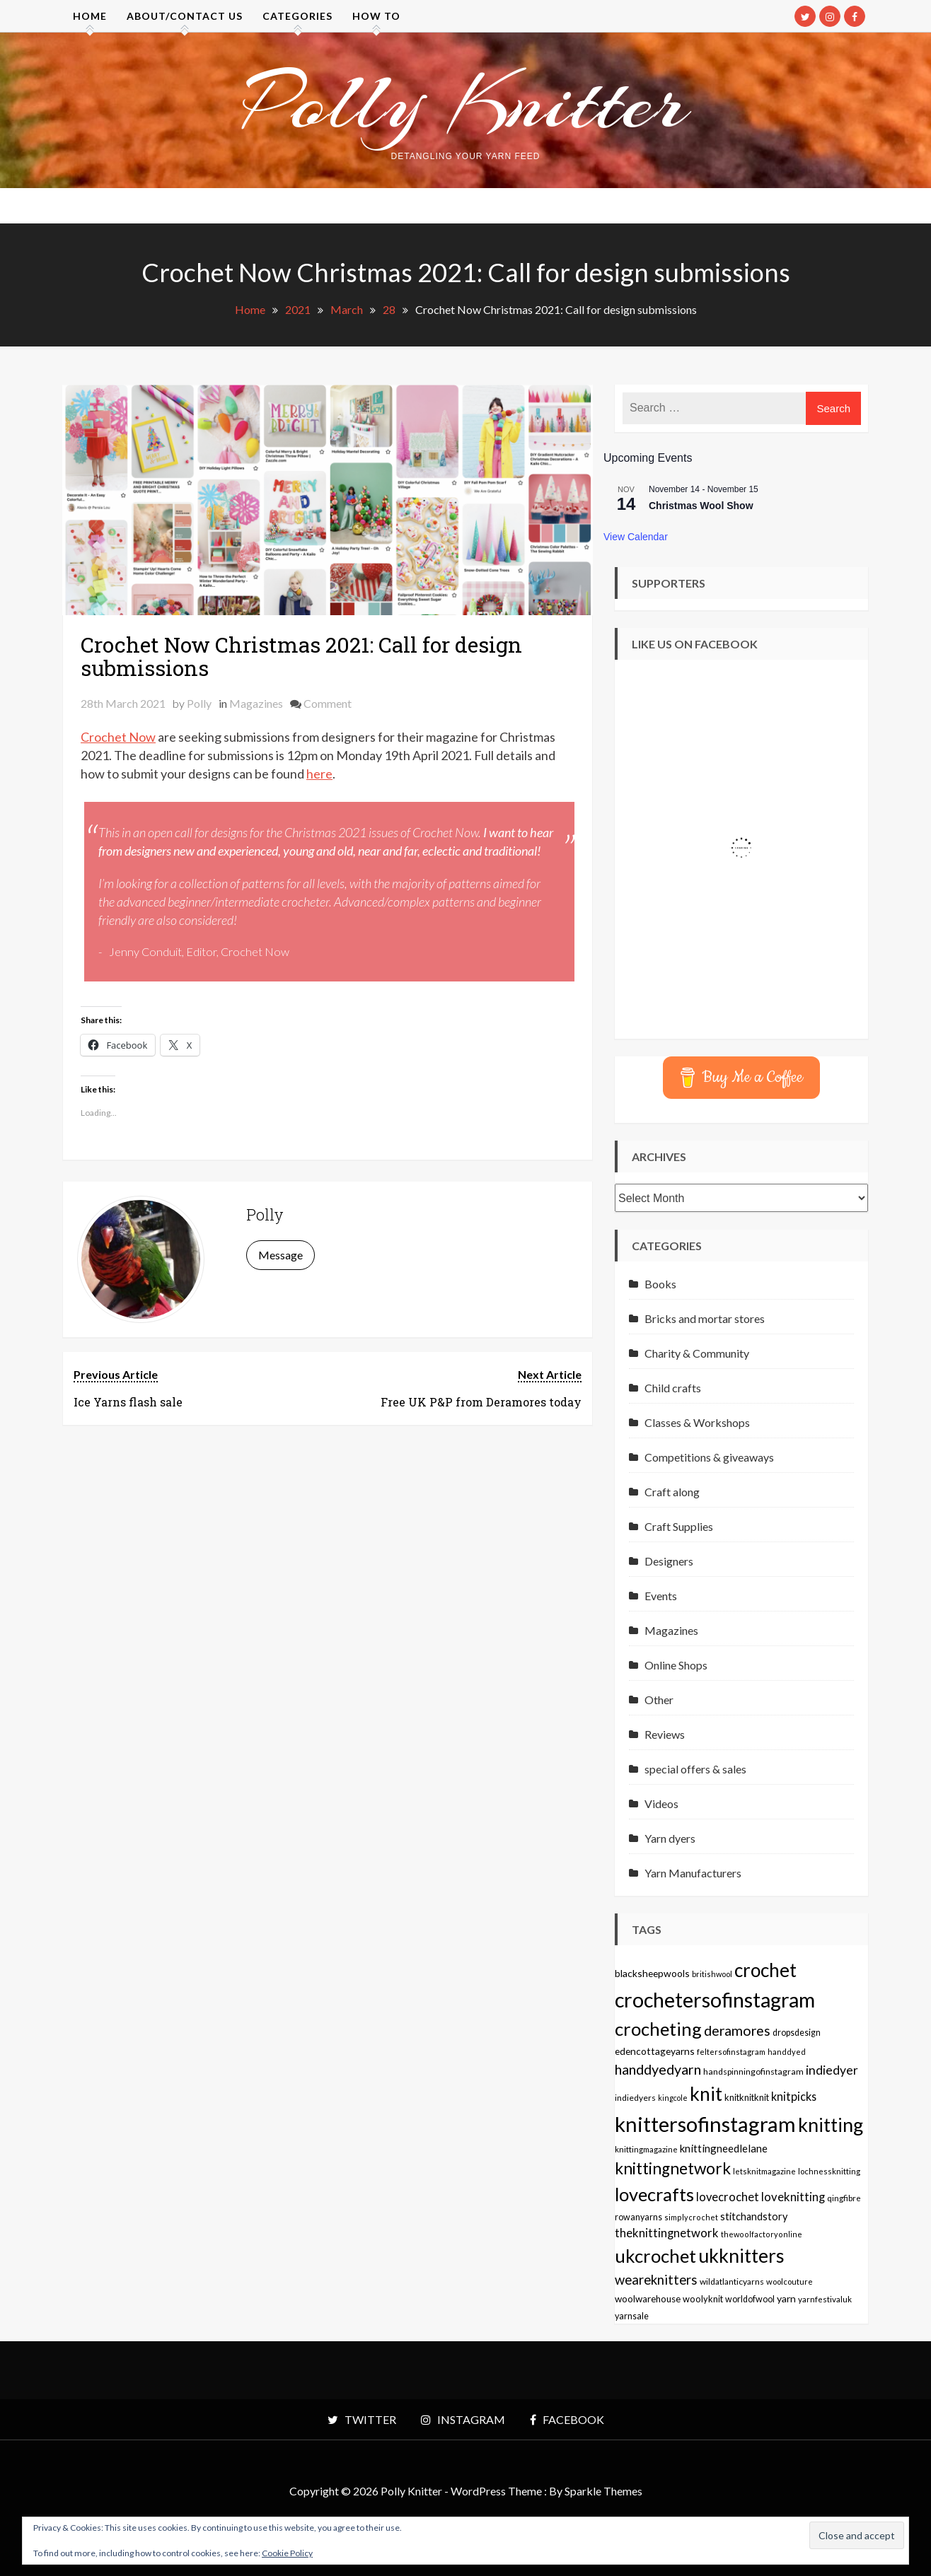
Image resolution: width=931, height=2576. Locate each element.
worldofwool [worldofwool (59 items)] (750, 2299)
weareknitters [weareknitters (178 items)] (656, 2279)
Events (660, 1595)
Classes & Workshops (697, 1422)
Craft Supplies (678, 1526)
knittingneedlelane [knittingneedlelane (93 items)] (724, 2148)
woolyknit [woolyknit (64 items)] (703, 2298)
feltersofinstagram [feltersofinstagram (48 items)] (731, 2051)
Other (658, 1699)
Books (660, 1283)
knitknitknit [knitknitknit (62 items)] (746, 2097)
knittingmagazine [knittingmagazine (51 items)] (646, 2149)
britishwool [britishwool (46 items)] (712, 1973)
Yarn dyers (669, 1838)
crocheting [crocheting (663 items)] (658, 2028)
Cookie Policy (287, 2553)
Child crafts (672, 1387)
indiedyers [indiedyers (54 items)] (635, 2097)
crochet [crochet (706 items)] (765, 1970)
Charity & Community (696, 1353)
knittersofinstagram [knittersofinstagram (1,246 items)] (705, 2123)
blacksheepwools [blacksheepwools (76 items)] (652, 1973)
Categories (297, 16)
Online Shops (675, 1665)
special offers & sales (695, 1769)
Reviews (664, 1734)
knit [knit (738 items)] (706, 2093)
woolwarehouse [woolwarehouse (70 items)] (648, 2298)
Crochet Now (118, 737)
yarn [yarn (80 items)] (786, 2298)
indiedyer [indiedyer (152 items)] (832, 2070)
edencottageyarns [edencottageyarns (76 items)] (655, 2051)
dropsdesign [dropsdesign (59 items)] (797, 2032)
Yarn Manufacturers (692, 1872)
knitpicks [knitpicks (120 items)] (793, 2096)
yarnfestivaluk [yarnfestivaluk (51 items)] (825, 2299)
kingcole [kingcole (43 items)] (673, 2097)
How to (376, 16)
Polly (199, 703)
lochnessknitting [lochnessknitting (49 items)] (829, 2171)
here (319, 773)
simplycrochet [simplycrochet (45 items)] (691, 2217)
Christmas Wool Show (701, 505)
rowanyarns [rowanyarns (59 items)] (638, 2217)
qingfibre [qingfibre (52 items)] (844, 2198)
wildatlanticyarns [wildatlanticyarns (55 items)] (732, 2281)
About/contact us (185, 16)
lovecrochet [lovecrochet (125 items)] (727, 2197)
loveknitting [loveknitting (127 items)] (793, 2197)
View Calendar (635, 536)
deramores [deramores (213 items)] (737, 2030)
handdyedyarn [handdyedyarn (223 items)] (658, 2069)
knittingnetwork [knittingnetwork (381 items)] (673, 2168)
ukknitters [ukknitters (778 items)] (741, 2255)
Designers (668, 1561)
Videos (661, 1803)
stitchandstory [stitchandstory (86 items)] (753, 2216)
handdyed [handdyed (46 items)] (787, 2051)
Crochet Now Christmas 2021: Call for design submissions (301, 656)
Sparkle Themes (603, 2491)
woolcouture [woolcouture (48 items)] (789, 2281)
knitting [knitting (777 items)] (830, 2125)
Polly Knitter (465, 102)
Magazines (256, 703)
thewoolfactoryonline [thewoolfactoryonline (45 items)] (761, 2234)
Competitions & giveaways (709, 1457)
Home (90, 16)
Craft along (672, 1491)
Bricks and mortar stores (704, 1318)
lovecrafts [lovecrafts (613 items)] (654, 2194)
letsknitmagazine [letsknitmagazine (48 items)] (764, 2171)
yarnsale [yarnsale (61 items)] (632, 2316)
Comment (327, 703)
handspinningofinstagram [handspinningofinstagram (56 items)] (753, 2071)
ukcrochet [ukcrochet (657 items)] (655, 2255)
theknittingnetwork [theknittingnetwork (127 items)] (667, 2233)
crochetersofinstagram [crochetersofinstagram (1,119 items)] (715, 2000)
